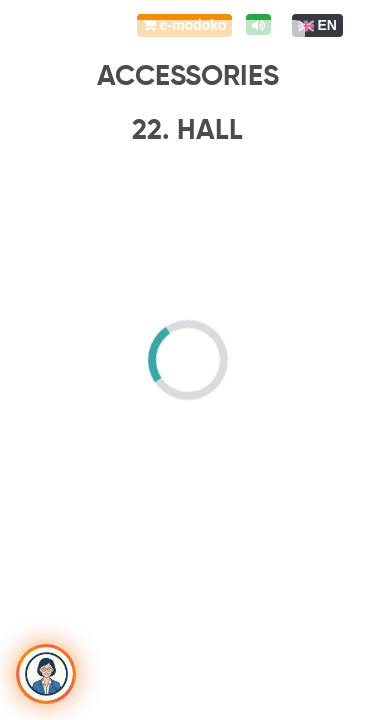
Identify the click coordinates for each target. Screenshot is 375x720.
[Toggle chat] (46, 674)
